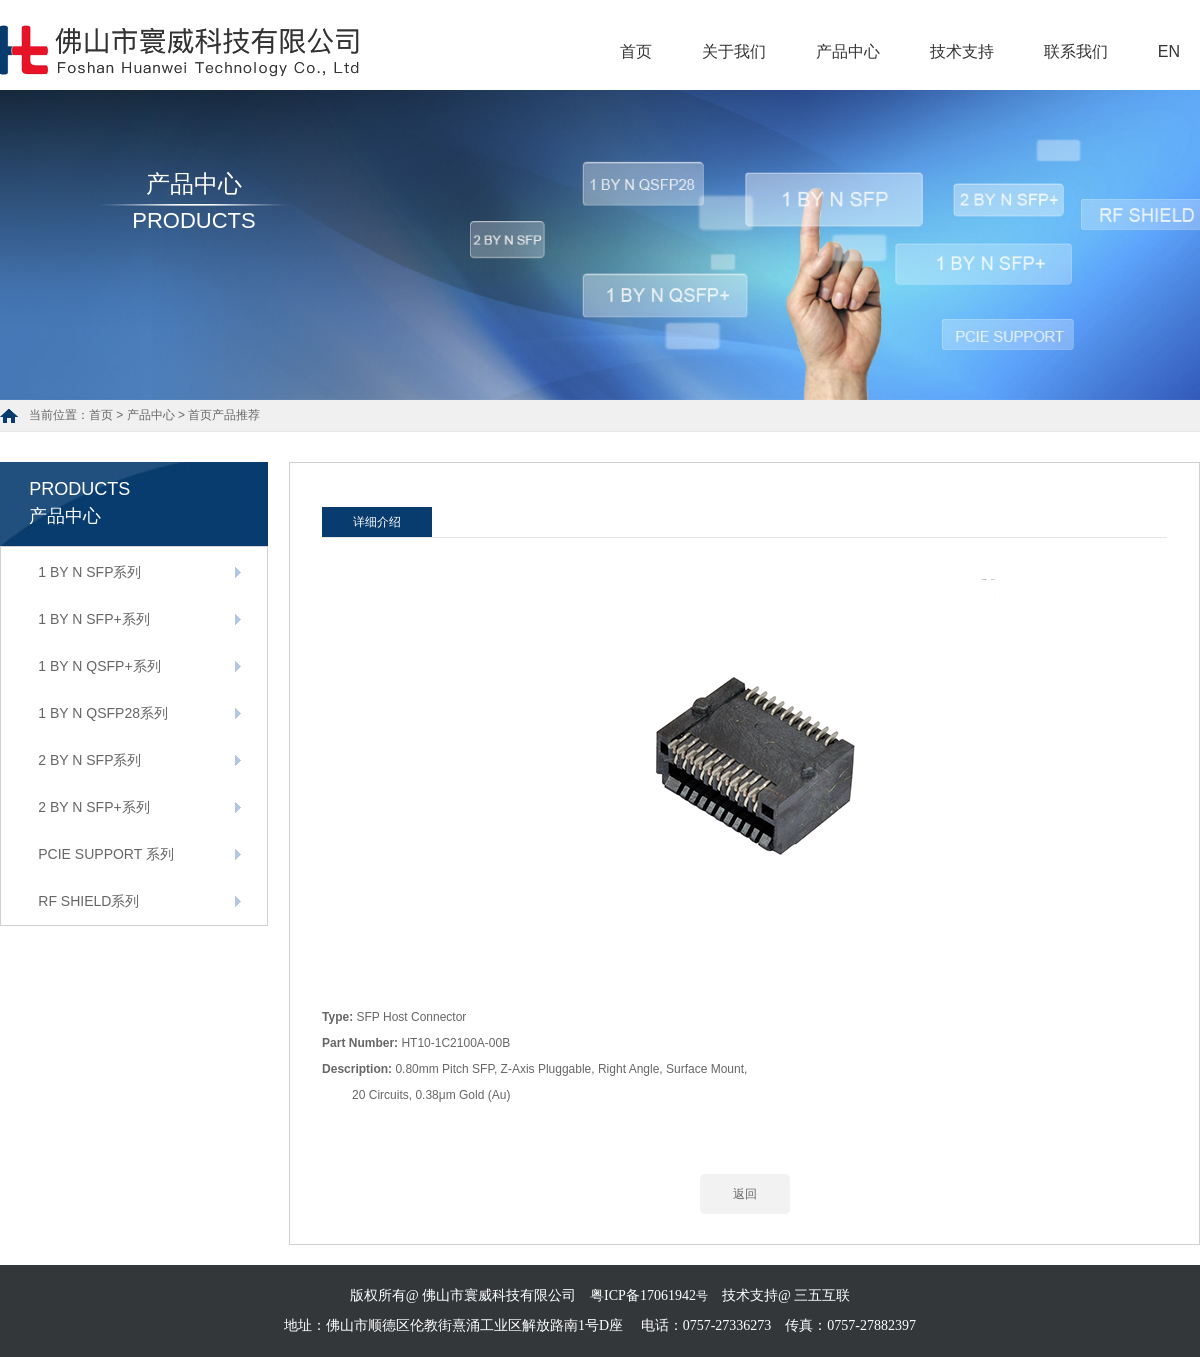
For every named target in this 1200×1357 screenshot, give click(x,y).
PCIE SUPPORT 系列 (106, 854)
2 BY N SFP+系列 (93, 807)
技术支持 (962, 51)
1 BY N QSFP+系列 (99, 666)
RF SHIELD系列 (88, 901)
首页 (636, 51)
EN (1169, 51)
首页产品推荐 (224, 415)
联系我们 (1076, 51)
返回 (745, 1194)
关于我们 (734, 51)
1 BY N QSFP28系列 (103, 713)
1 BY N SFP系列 (89, 572)
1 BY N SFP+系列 (93, 619)
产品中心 (848, 51)
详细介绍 (377, 522)
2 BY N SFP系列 (89, 760)
